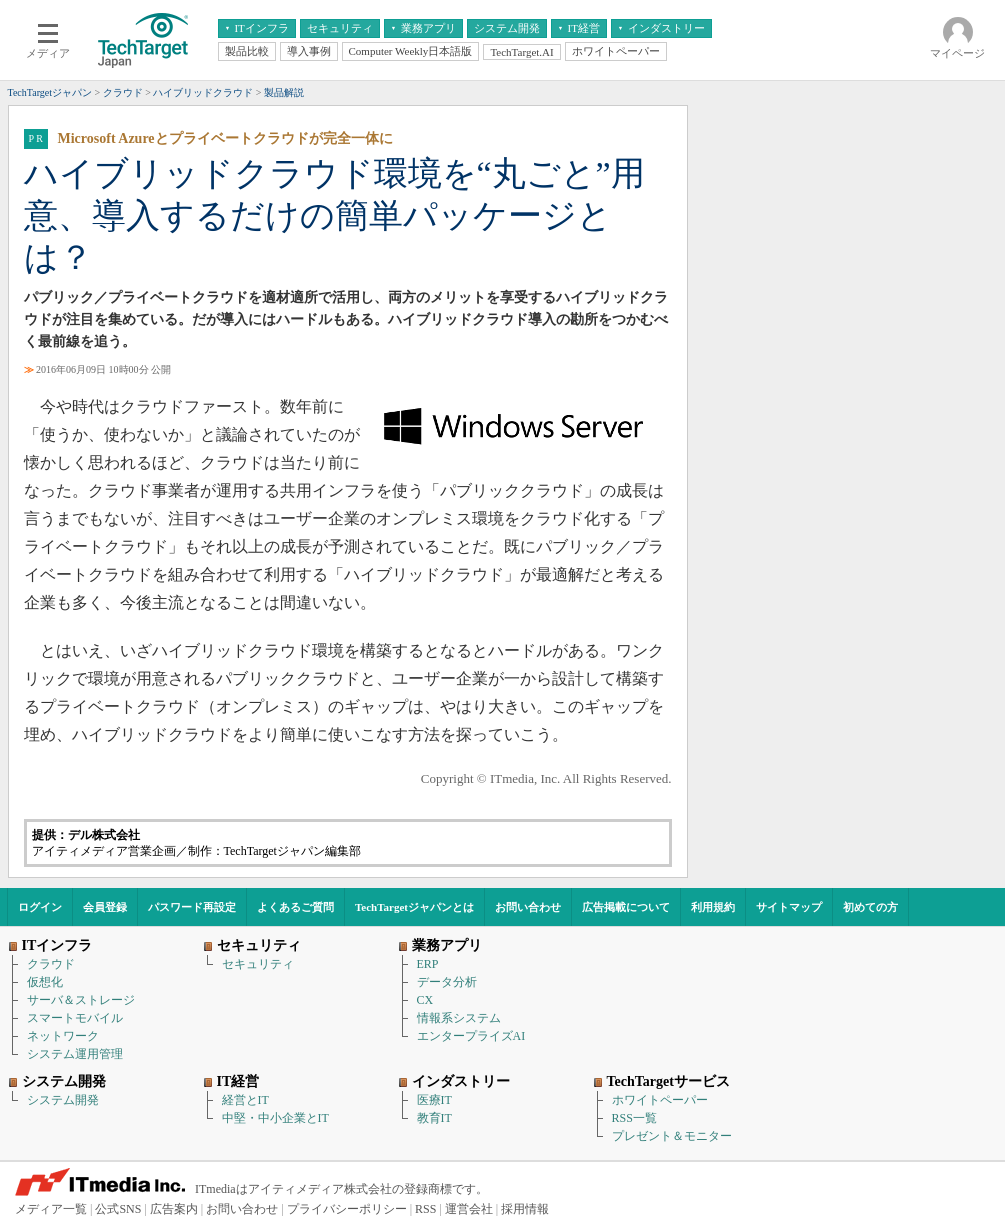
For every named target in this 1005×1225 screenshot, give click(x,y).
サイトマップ (789, 907)
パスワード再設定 (192, 907)
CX (425, 1000)
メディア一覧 (51, 1209)
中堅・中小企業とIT (275, 1118)
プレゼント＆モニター (672, 1136)
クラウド (51, 964)
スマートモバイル (75, 1018)
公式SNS (118, 1209)
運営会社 (469, 1209)
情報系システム (459, 1018)
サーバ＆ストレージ (81, 1000)
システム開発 (63, 1100)
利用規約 (713, 907)
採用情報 (525, 1209)
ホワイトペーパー (660, 1100)
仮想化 (45, 982)
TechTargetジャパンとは (414, 907)
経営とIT (245, 1100)
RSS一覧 (634, 1118)
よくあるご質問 (295, 907)
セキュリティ (258, 964)
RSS (425, 1209)
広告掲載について (626, 907)
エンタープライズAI (471, 1036)
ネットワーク (63, 1036)
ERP (428, 964)
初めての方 (870, 907)
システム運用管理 (75, 1054)
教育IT (434, 1118)
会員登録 (105, 907)
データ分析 (447, 982)
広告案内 (174, 1209)
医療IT (434, 1100)
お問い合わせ (528, 907)
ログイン (40, 907)
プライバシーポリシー (347, 1209)
